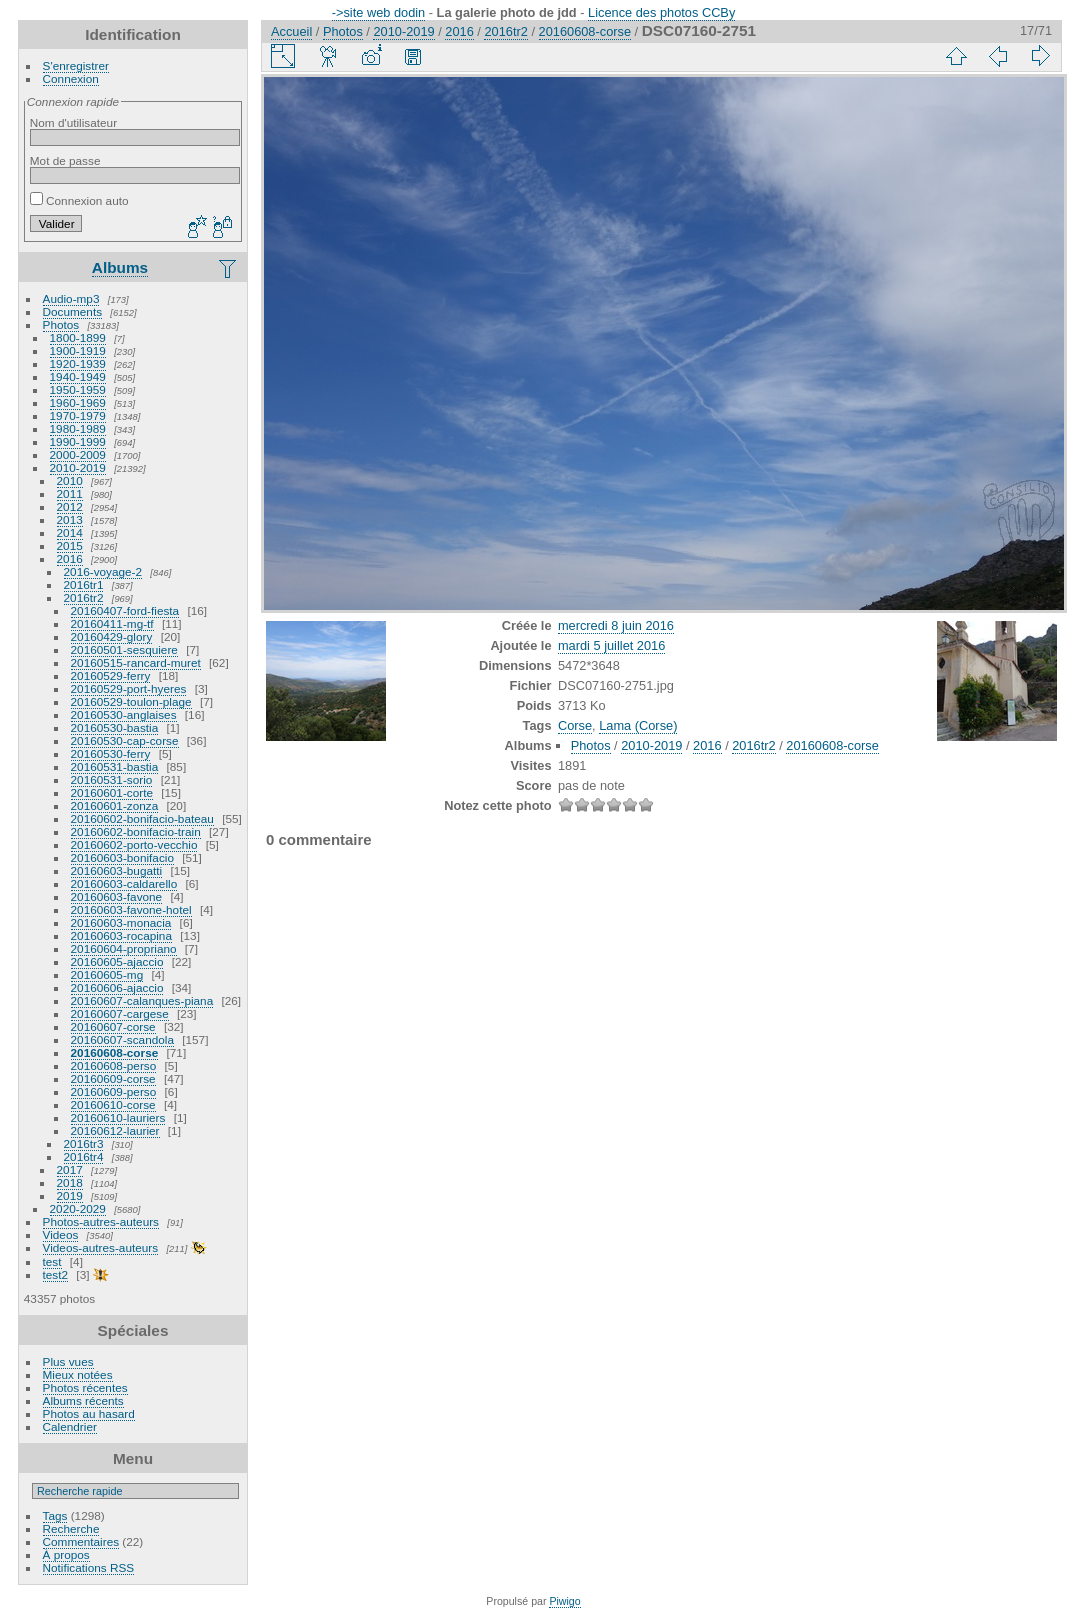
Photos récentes (85, 1387)
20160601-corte (112, 792)
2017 (70, 1169)
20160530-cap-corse (125, 740)
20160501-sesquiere (124, 649)
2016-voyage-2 (103, 571)
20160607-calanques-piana (142, 1000)
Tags (55, 1515)
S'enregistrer (76, 65)
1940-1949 (78, 376)
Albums (120, 267)
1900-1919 (78, 350)
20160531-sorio (112, 779)
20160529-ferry (111, 675)
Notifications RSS (89, 1567)
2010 (70, 480)
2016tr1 (84, 584)
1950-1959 (78, 389)
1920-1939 (78, 363)
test (52, 1261)
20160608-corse (115, 1052)
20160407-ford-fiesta (125, 610)
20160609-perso (114, 1091)
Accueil (291, 31)
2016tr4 (84, 1156)
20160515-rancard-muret (136, 662)
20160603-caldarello (124, 883)
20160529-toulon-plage (131, 701)
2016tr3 (84, 1143)
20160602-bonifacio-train (136, 831)
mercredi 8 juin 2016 (616, 625)
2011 (70, 493)
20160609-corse (113, 1078)
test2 (56, 1274)
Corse (575, 725)
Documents (73, 311)
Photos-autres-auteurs (101, 1221)
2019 (70, 1195)
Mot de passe (65, 160)
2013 (70, 519)
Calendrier (70, 1426)
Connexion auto (79, 200)
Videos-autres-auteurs (101, 1247)
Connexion (71, 78)
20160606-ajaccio (117, 987)
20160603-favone (117, 896)
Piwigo (564, 1601)
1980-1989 (78, 428)
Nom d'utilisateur (73, 122)
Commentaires (81, 1541)
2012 (70, 506)
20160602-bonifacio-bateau (142, 818)
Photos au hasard (89, 1413)
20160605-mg (107, 974)
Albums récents (83, 1400)
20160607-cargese (120, 1013)
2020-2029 (78, 1208)
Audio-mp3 (71, 298)
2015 (70, 545)
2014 (70, 532)
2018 (70, 1182)
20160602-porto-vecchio (134, 844)
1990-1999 (78, 441)
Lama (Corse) (638, 725)
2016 (70, 558)
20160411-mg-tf (112, 623)
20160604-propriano (124, 948)
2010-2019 (78, 467)
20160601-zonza (115, 805)
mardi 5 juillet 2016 (611, 645)
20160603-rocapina (121, 935)
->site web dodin (379, 12)
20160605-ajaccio (117, 961)
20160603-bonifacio (122, 857)
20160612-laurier (115, 1130)
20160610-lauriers (118, 1117)
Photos (61, 324)
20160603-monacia (121, 922)
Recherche (71, 1528)
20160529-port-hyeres (129, 688)
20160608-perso (114, 1065)
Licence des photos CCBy (661, 12)
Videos (61, 1234)
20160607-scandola (122, 1039)
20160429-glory (112, 636)
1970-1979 (78, 415)
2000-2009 (78, 454)
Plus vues (68, 1361)
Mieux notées (78, 1374)
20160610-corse (113, 1104)
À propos (66, 1554)
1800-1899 (78, 337)
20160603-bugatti (117, 870)
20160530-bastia (115, 727)
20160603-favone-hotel (131, 909)
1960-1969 (78, 402)
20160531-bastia (115, 766)
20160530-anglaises (124, 714)
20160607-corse (113, 1026)
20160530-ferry (111, 753)
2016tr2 (84, 597)
